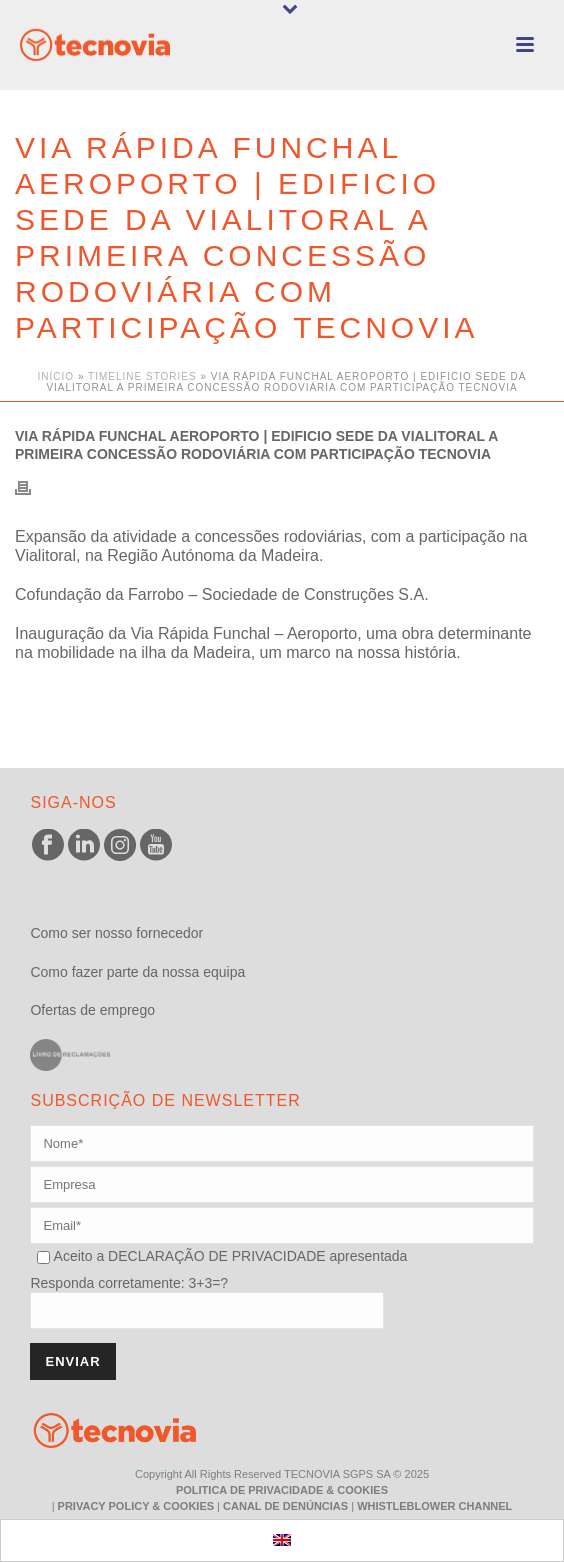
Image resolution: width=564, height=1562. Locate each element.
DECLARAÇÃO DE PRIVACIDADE (214, 1256)
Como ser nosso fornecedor (116, 933)
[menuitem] (282, 1540)
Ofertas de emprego (92, 1010)
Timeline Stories (142, 376)
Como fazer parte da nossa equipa (137, 972)
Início (56, 376)
